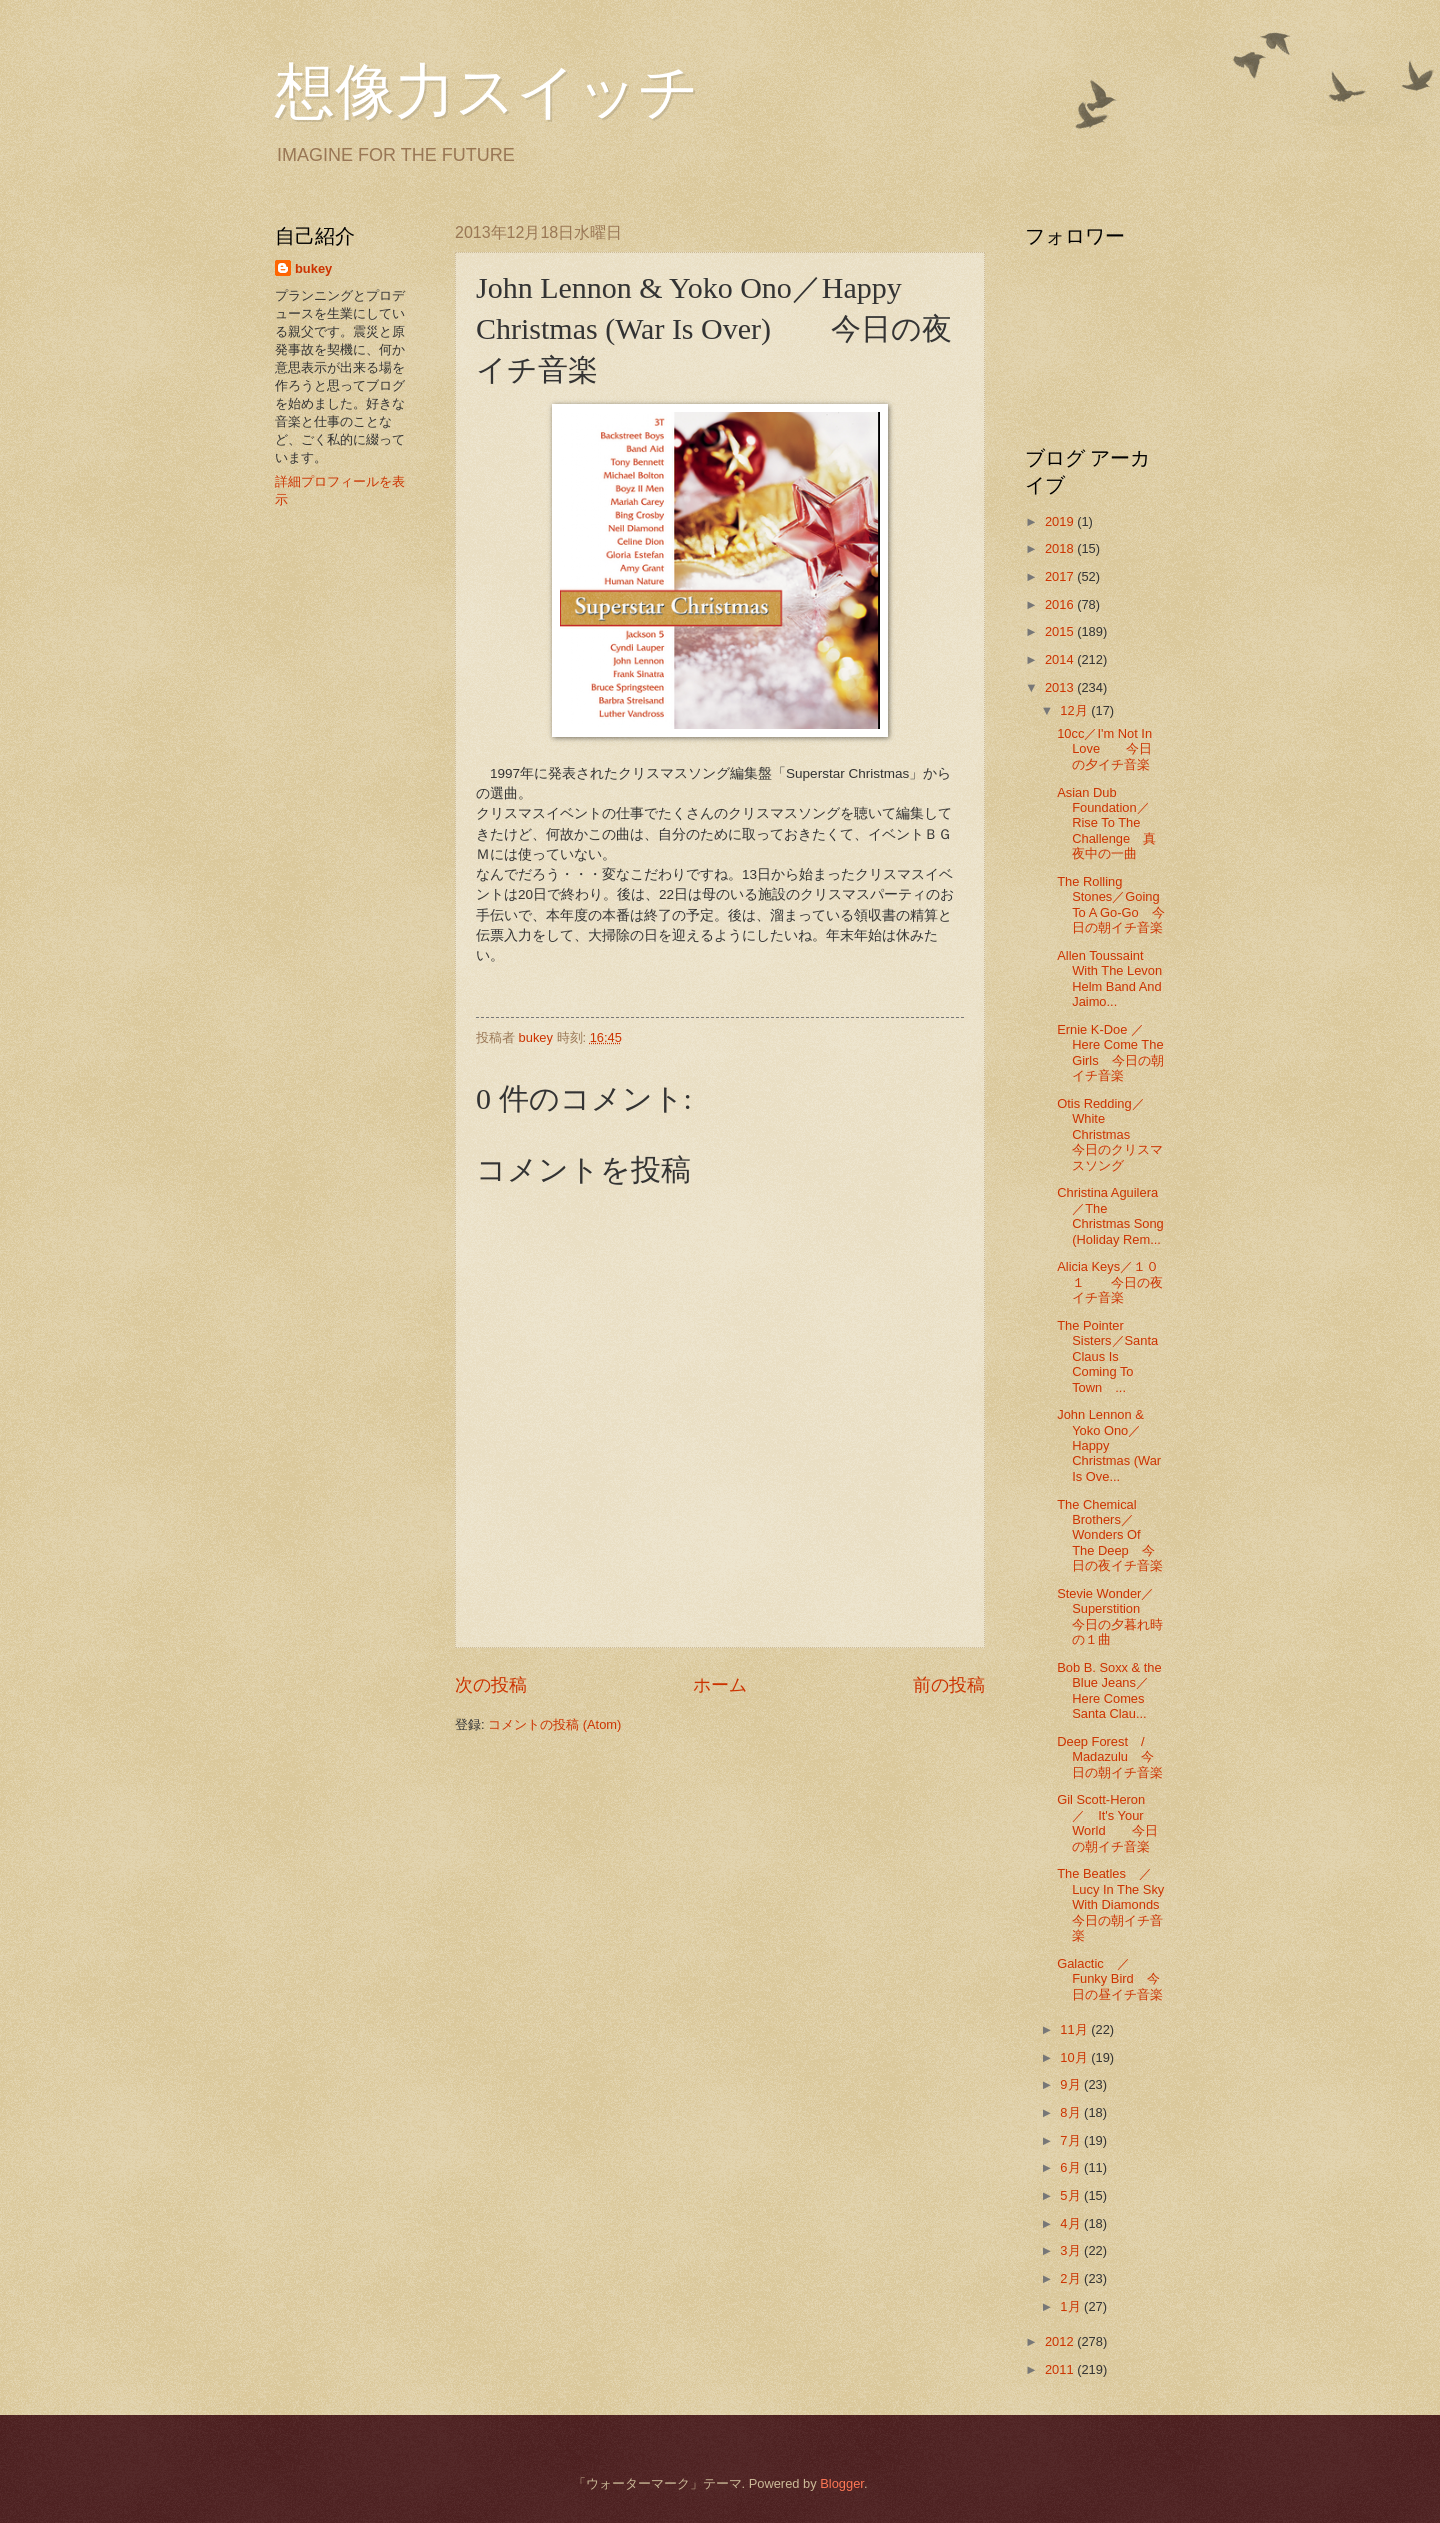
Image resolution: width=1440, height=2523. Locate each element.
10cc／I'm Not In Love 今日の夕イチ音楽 (1104, 749)
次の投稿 (491, 1685)
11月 (1075, 2029)
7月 (1072, 2140)
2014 (1061, 659)
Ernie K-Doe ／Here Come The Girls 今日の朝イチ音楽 (1110, 1052)
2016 (1061, 604)
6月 (1072, 2167)
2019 (1061, 521)
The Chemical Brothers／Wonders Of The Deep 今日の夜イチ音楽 (1110, 1535)
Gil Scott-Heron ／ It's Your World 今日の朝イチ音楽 (1107, 1822)
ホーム (720, 1685)
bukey (313, 268)
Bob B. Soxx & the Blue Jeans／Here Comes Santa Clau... (1109, 1690)
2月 (1072, 2278)
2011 (1061, 2369)
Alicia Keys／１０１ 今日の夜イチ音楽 (1110, 1282)
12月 (1075, 710)
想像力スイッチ (487, 92)
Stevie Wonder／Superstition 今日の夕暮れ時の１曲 (1110, 1616)
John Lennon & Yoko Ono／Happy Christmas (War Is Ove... (1109, 1445)
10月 (1075, 2057)
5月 (1072, 2195)
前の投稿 (949, 1685)
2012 (1061, 2341)
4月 (1072, 2223)
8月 (1072, 2112)
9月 (1072, 2084)
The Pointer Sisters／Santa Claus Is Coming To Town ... (1107, 1356)
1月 (1072, 2306)
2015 (1061, 631)
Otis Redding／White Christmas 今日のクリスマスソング (1110, 1134)
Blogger (842, 2483)
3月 (1072, 2250)
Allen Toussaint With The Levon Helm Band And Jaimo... (1109, 978)
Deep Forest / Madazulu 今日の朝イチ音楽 (1110, 1757)
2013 (1061, 687)
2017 (1061, 576)
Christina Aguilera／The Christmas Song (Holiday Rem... (1110, 1215)
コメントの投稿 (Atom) (554, 1724)
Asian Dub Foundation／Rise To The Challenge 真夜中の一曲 (1106, 823)
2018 (1061, 548)
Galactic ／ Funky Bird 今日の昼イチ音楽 (1110, 1979)
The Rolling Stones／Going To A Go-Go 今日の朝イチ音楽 (1111, 904)
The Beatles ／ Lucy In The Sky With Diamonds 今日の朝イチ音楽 (1121, 1904)
